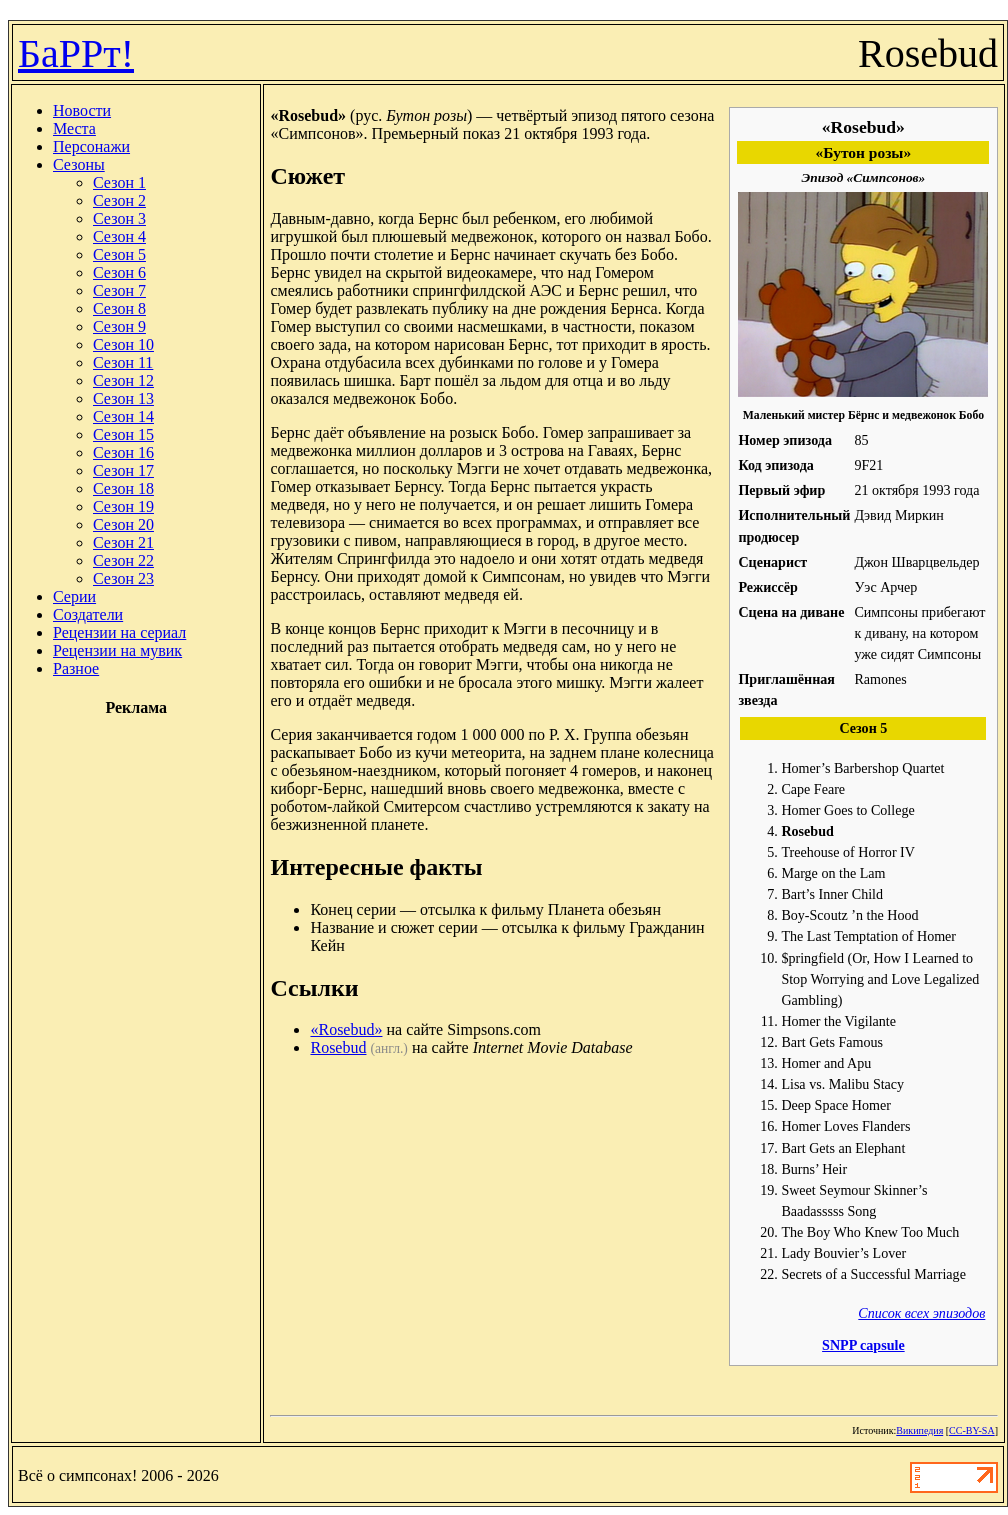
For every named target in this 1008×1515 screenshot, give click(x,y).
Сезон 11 (123, 362)
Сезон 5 (119, 254)
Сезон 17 (123, 470)
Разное (76, 668)
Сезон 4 (119, 236)
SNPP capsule (863, 1345)
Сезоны (79, 164)
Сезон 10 (123, 344)
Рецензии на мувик (117, 650)
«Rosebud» (346, 1029)
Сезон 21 (123, 542)
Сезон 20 (123, 524)
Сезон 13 (123, 398)
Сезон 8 (119, 308)
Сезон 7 (119, 290)
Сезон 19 (123, 506)
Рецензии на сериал (119, 632)
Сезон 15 (123, 434)
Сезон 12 (123, 380)
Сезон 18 (123, 488)
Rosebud (338, 1047)
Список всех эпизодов (921, 1313)
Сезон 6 (119, 272)
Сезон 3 (119, 218)
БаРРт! (76, 53)
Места (74, 128)
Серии (74, 596)
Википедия (919, 1430)
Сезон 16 (123, 452)
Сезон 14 (123, 416)
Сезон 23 (123, 578)
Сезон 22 (123, 560)
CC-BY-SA (972, 1430)
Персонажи (91, 146)
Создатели (88, 614)
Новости (82, 110)
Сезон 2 (119, 200)
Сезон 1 (119, 182)
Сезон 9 (119, 326)
